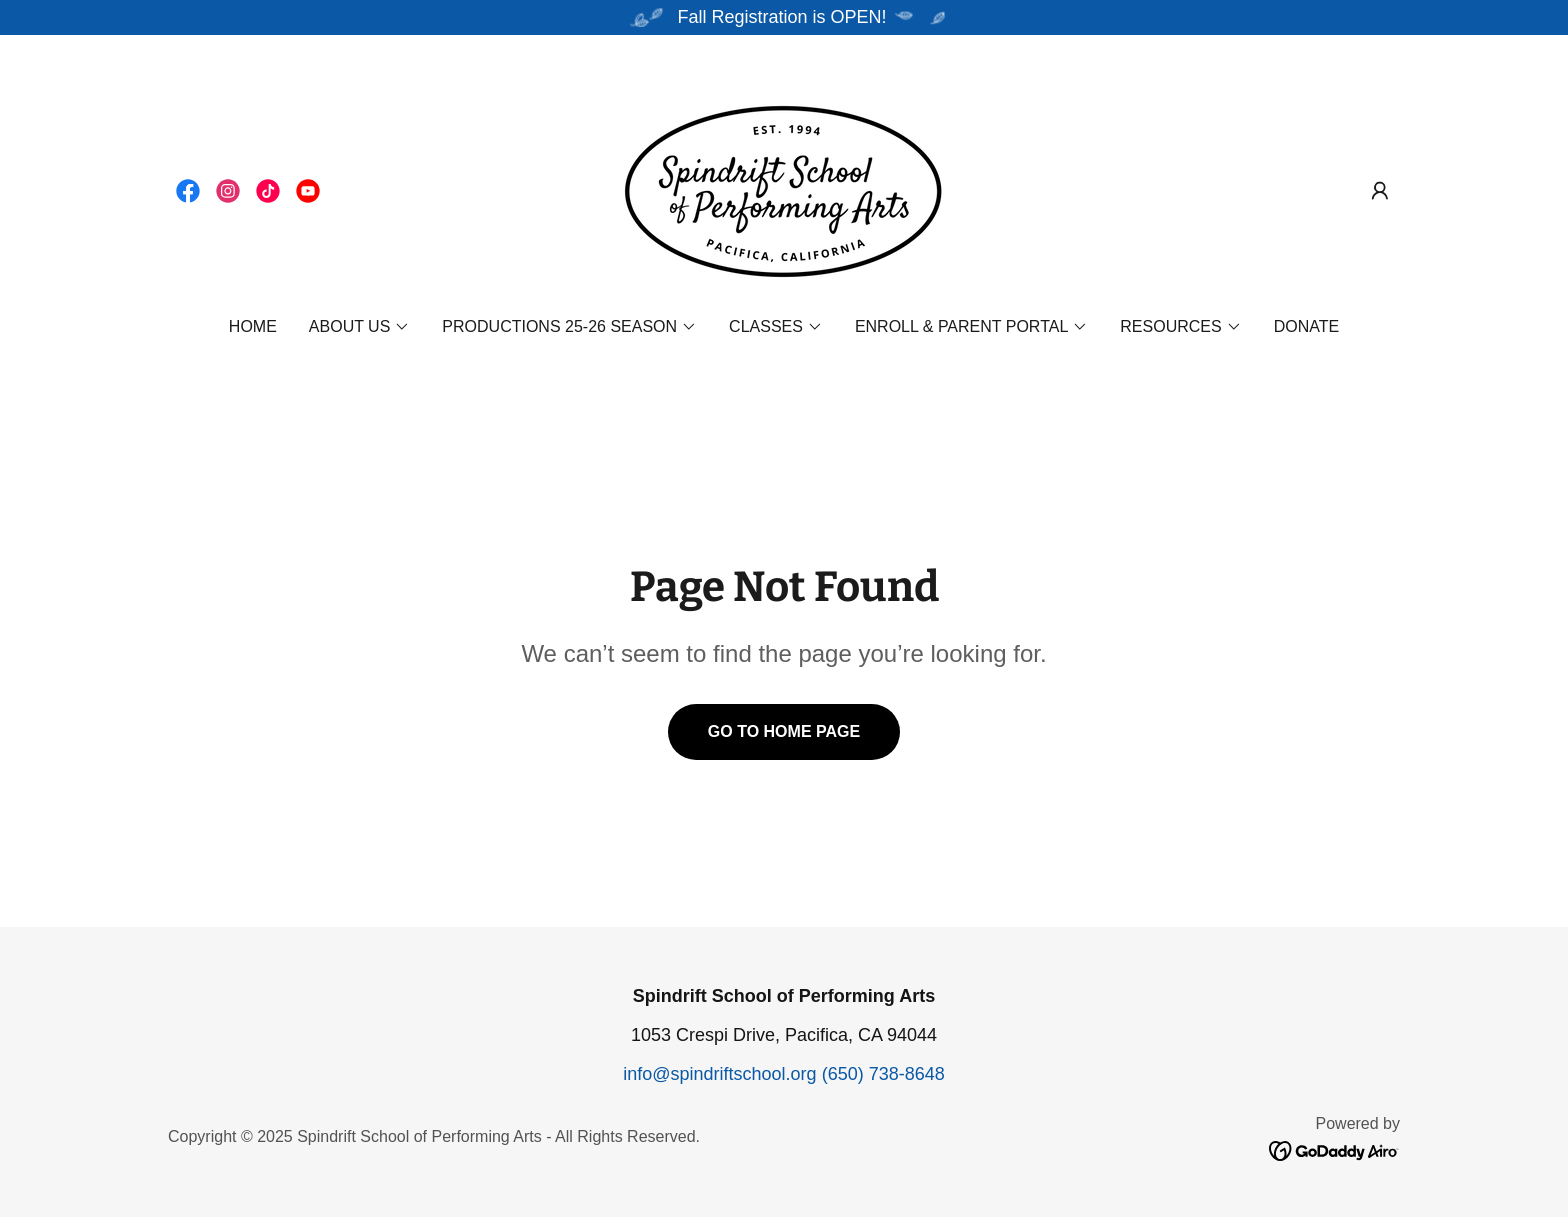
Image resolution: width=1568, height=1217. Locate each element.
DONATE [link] (1306, 326)
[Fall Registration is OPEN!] (784, 17)
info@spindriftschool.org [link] (719, 1074)
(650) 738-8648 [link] (883, 1074)
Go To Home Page (784, 731)
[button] (1380, 191)
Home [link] (253, 326)
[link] (188, 191)
